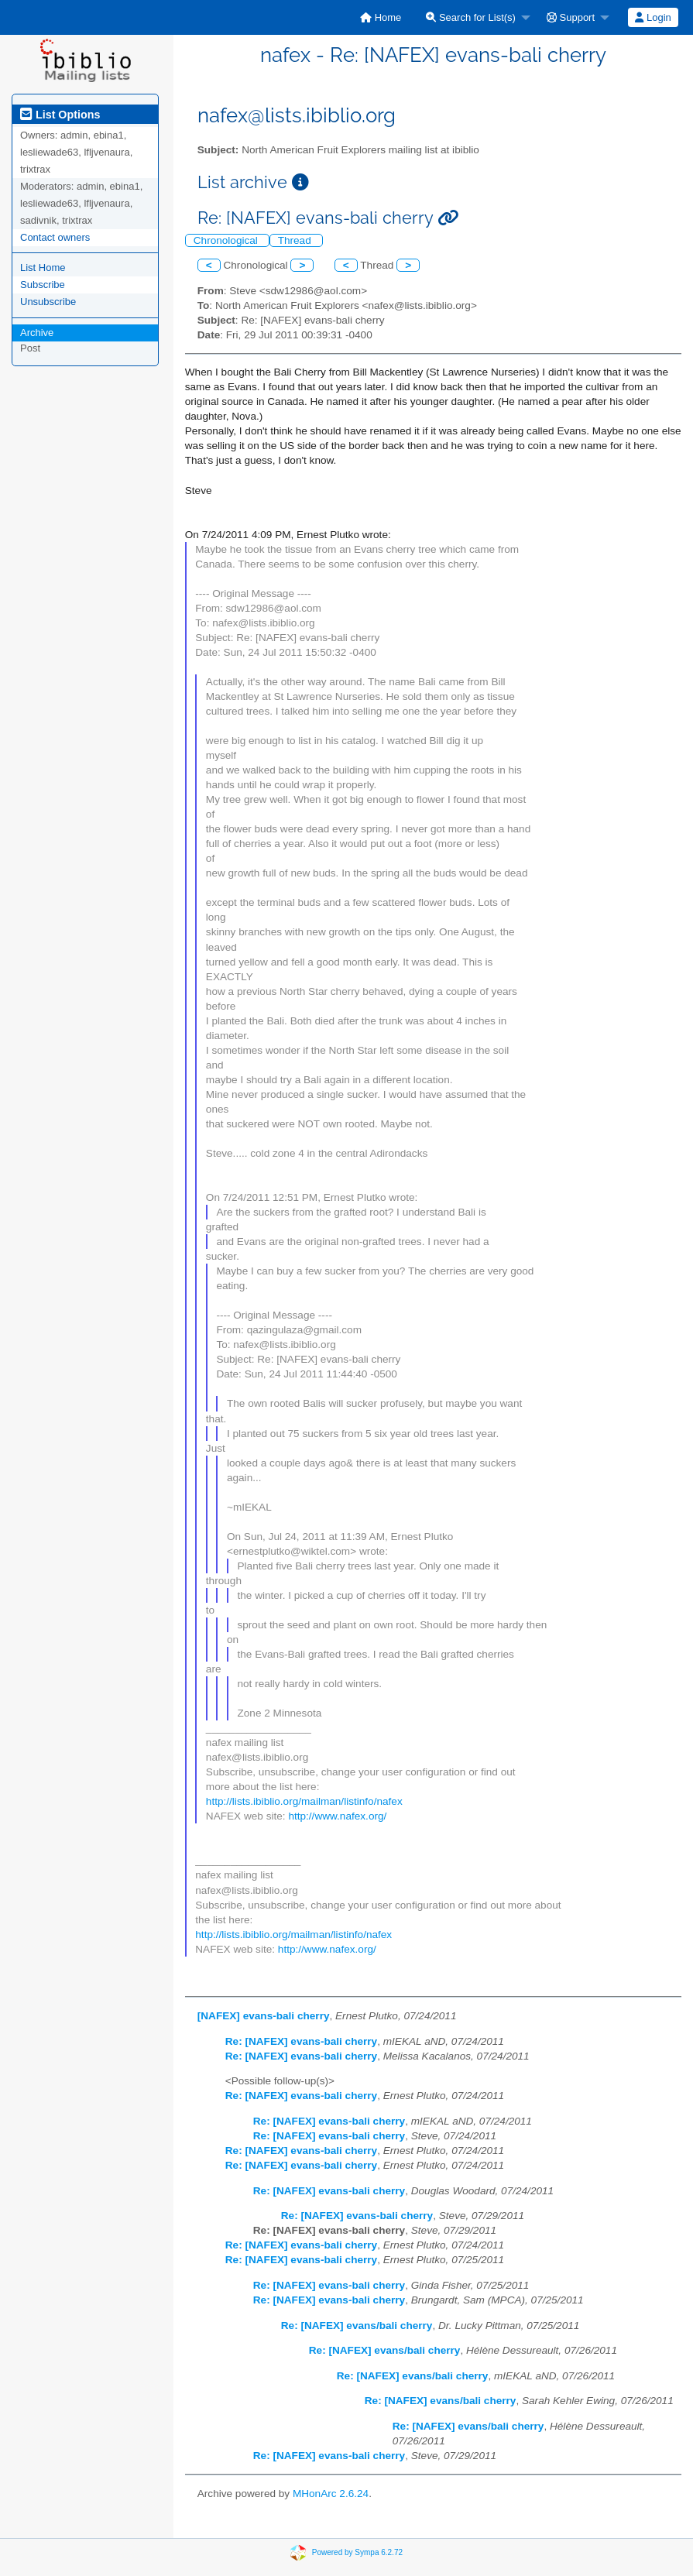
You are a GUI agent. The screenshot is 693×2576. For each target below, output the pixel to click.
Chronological (227, 240)
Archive (36, 332)
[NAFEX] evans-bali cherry (263, 2016)
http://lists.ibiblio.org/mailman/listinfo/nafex (304, 1801)
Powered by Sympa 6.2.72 (357, 2551)
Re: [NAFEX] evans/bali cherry (357, 2325)
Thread (296, 240)
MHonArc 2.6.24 (331, 2493)
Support (571, 17)
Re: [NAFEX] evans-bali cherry (301, 2041)
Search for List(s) (471, 17)
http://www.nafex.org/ (337, 1816)
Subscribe (42, 284)
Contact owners (55, 237)
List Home (43, 267)
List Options (60, 114)
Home (380, 17)
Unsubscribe (48, 301)
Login (653, 17)
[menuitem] (380, 17)
